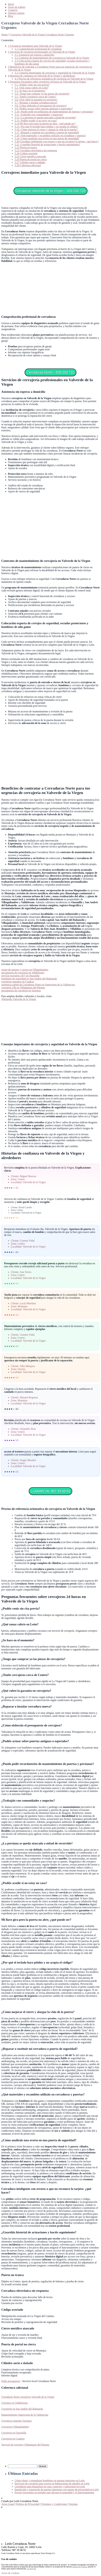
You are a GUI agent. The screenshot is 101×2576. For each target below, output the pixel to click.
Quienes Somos (16, 13)
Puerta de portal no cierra (31, 159)
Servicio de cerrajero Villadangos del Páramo (25, 2444)
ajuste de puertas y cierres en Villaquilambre (24, 969)
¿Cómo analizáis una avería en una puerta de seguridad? (47, 138)
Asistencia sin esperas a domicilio (34, 54)
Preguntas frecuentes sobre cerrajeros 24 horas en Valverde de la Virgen (47, 81)
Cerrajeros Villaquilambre (15, 2426)
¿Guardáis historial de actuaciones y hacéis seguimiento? (47, 144)
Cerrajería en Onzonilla (13, 2432)
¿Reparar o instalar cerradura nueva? (36, 102)
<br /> (50, 525)
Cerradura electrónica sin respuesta (36, 150)
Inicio (11, 4)
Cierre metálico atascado (30, 156)
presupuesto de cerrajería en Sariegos (21, 990)
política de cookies (79, 2567)
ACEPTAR (31, 2569)
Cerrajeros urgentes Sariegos (16, 2420)
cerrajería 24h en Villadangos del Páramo (23, 987)
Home (4, 34)
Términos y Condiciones (54, 2504)
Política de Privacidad (27, 2504)
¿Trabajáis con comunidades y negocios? (39, 114)
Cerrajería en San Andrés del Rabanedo (22, 2408)
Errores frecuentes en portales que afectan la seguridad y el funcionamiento (54, 2492)
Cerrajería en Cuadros (13, 2438)
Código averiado (26, 153)
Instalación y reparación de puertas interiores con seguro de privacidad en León (57, 2489)
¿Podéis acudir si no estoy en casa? (36, 120)
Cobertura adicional (28, 165)
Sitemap (73, 2504)
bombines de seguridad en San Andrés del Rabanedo (29, 978)
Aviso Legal (7, 2504)
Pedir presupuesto (10, 2381)
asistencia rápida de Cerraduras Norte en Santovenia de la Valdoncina (38, 984)
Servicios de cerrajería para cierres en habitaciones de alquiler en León (52, 2483)
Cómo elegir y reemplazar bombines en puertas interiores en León (50, 2480)
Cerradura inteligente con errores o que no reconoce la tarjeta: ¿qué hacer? (57, 141)
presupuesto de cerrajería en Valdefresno (22, 972)
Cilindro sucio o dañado (30, 162)
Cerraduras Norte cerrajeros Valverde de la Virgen (27, 2396)
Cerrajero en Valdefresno (14, 2402)
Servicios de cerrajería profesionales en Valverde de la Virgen (41, 51)
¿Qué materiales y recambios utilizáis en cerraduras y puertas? (50, 135)
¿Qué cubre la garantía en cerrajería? (36, 99)
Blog (10, 16)
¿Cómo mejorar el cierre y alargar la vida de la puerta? (46, 129)
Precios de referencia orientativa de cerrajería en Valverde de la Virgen (54, 78)
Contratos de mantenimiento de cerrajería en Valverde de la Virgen (52, 57)
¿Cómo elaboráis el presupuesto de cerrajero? (41, 105)
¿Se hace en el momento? (30, 90)
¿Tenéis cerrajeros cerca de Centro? (35, 96)
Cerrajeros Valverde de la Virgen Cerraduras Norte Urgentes (42, 34)
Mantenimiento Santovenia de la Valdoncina (24, 2414)
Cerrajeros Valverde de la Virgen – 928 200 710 (50, 191)
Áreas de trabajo (16, 7)
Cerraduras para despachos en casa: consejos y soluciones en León (50, 2486)
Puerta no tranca (26, 147)
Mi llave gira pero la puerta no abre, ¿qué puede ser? (45, 123)
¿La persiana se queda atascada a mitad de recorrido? (45, 117)
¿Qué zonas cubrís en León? (31, 87)
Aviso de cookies (10, 2573)
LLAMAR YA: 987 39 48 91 (50, 1491)
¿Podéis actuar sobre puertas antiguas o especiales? (44, 108)
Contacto (13, 10)
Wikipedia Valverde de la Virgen (18, 999)
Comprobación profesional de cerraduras (38, 48)
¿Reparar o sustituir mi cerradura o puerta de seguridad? (47, 132)
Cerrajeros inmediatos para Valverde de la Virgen (35, 45)
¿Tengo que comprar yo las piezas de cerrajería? (42, 93)
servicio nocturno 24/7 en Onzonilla (20, 975)
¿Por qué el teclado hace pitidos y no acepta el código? (46, 126)
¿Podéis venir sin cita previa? (32, 84)
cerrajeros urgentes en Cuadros (17, 981)
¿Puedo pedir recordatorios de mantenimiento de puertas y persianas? (54, 111)
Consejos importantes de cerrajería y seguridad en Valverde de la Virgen (55, 72)
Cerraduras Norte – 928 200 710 (50, 372)
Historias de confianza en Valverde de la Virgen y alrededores (41, 75)
